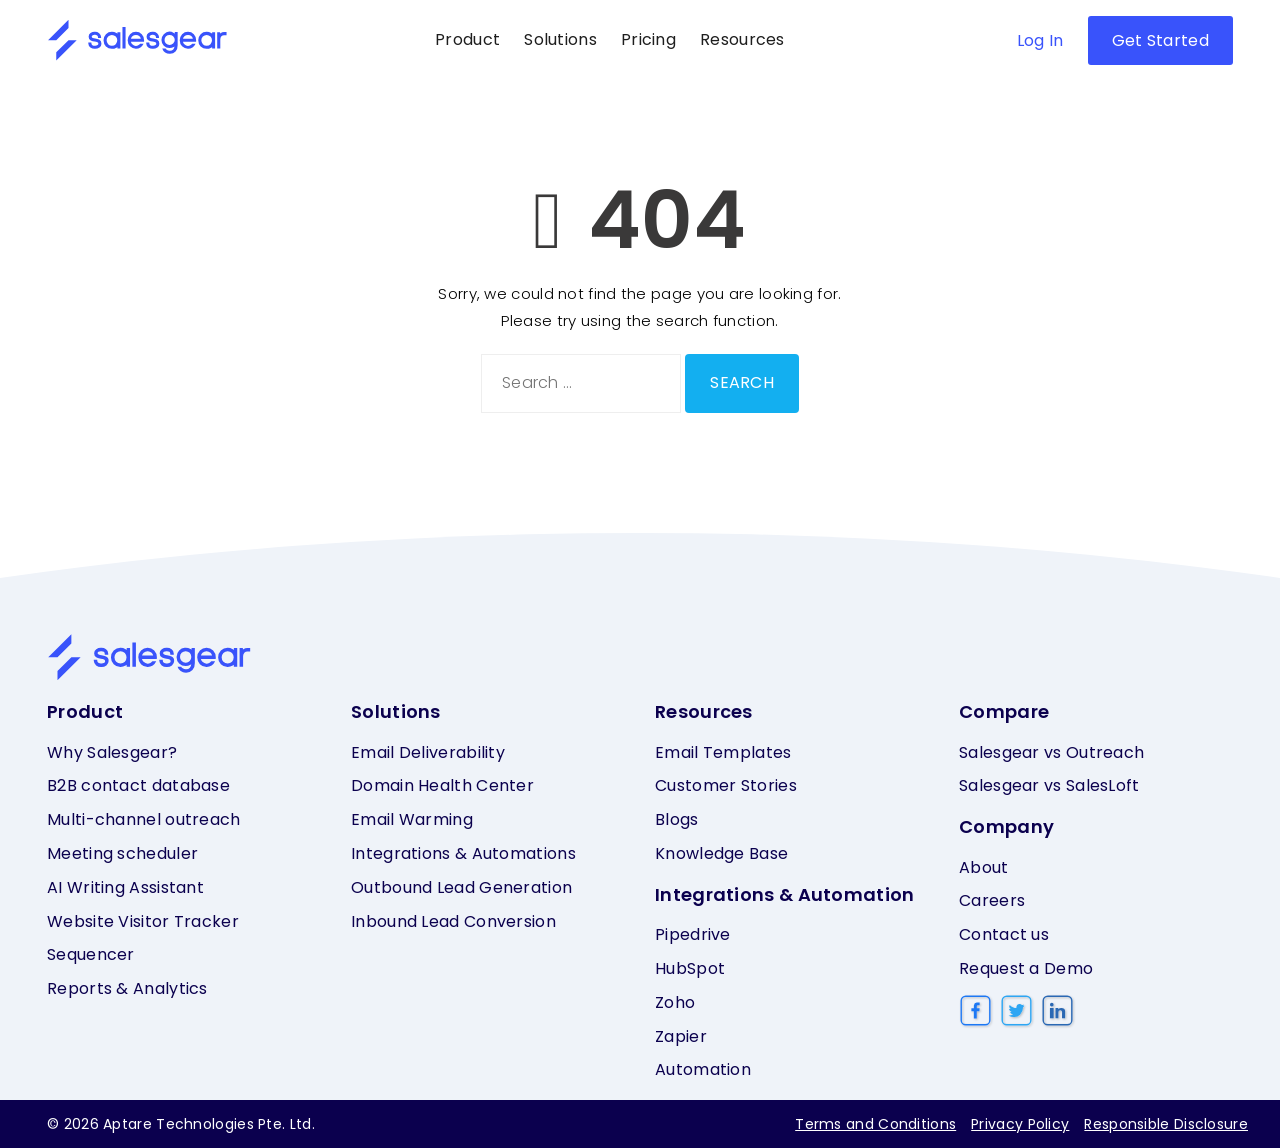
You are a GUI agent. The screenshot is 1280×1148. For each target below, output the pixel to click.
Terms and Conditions (875, 1124)
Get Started (1160, 40)
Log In (1040, 40)
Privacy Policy (1020, 1124)
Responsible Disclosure (1166, 1124)
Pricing (648, 39)
